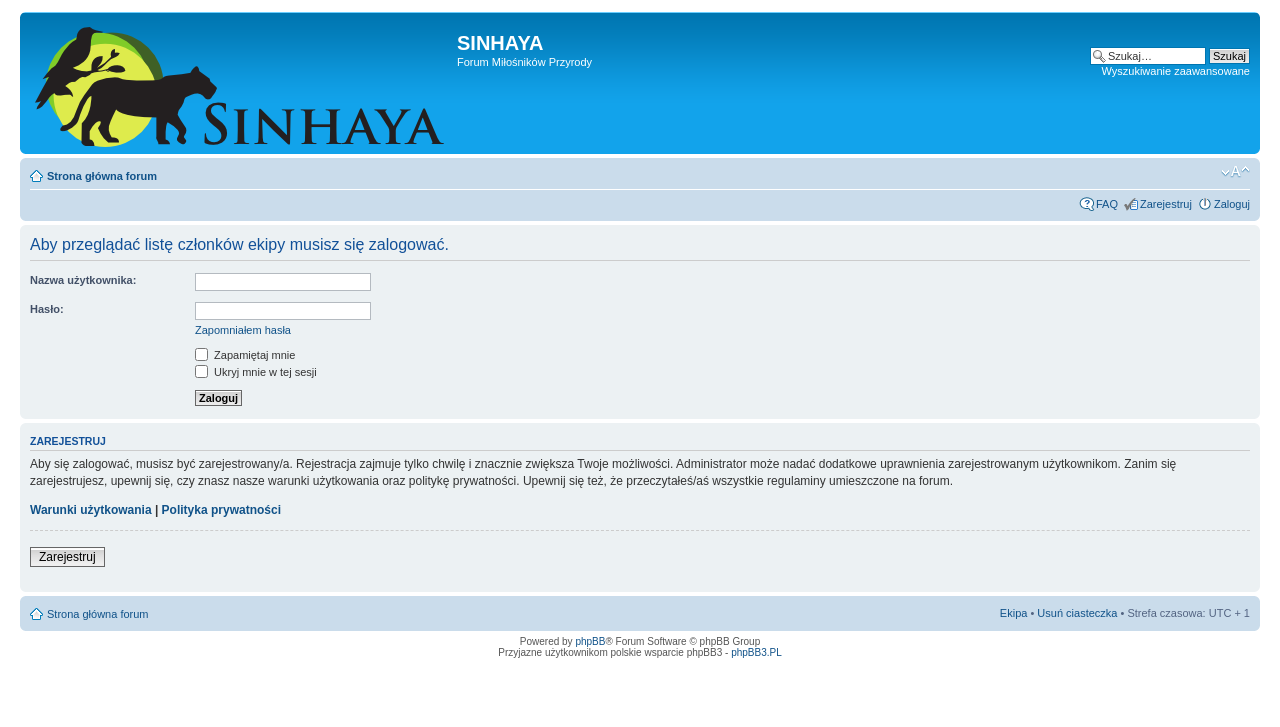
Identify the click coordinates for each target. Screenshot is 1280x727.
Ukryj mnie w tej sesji (256, 372)
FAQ (1107, 204)
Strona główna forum (102, 176)
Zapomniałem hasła (243, 330)
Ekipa (1014, 613)
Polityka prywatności (221, 510)
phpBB (590, 641)
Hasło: (47, 309)
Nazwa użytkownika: (83, 280)
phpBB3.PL (756, 652)
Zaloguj (1232, 204)
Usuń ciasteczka (1077, 613)
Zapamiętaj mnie (245, 355)
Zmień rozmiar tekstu (1235, 172)
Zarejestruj (1166, 204)
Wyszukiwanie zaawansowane (1176, 71)
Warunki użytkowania (91, 510)
